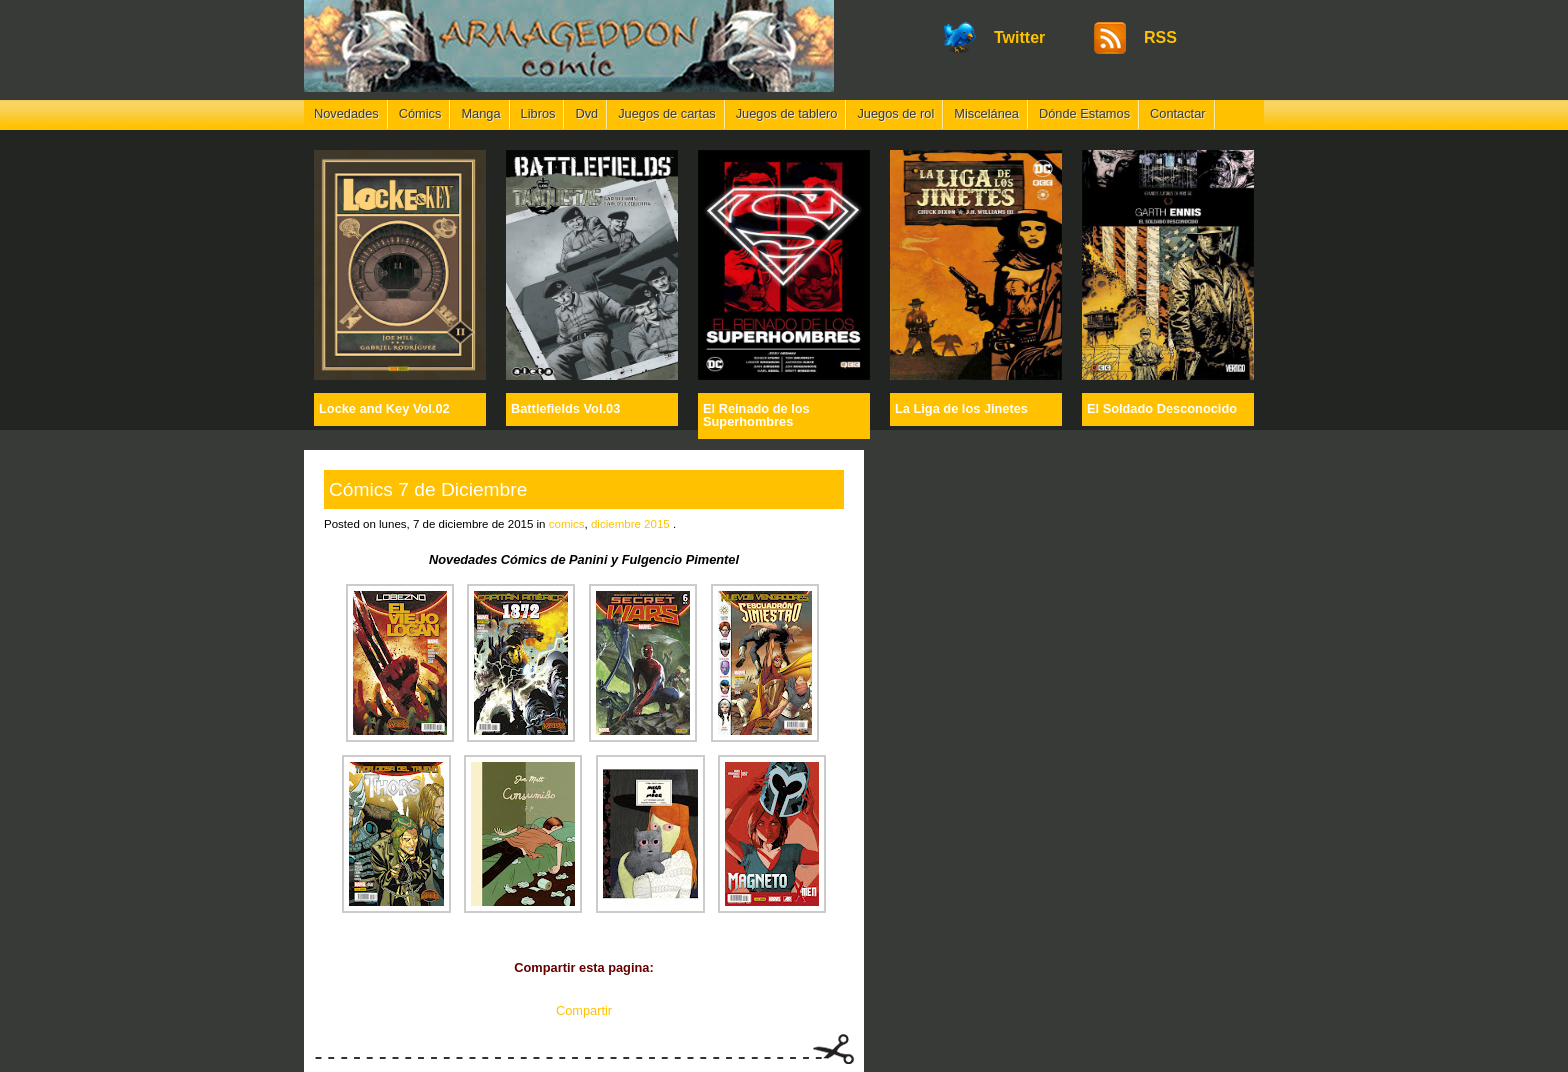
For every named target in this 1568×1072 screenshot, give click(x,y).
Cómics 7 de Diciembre (428, 489)
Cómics (420, 113)
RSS (1160, 37)
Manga (480, 113)
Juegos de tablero (787, 113)
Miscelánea (986, 113)
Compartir (584, 1010)
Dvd (586, 113)
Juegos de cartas (666, 113)
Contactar (1177, 113)
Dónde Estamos (1084, 113)
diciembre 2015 (630, 524)
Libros (538, 113)
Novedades (346, 113)
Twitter (1019, 37)
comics (567, 524)
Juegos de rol (895, 113)
